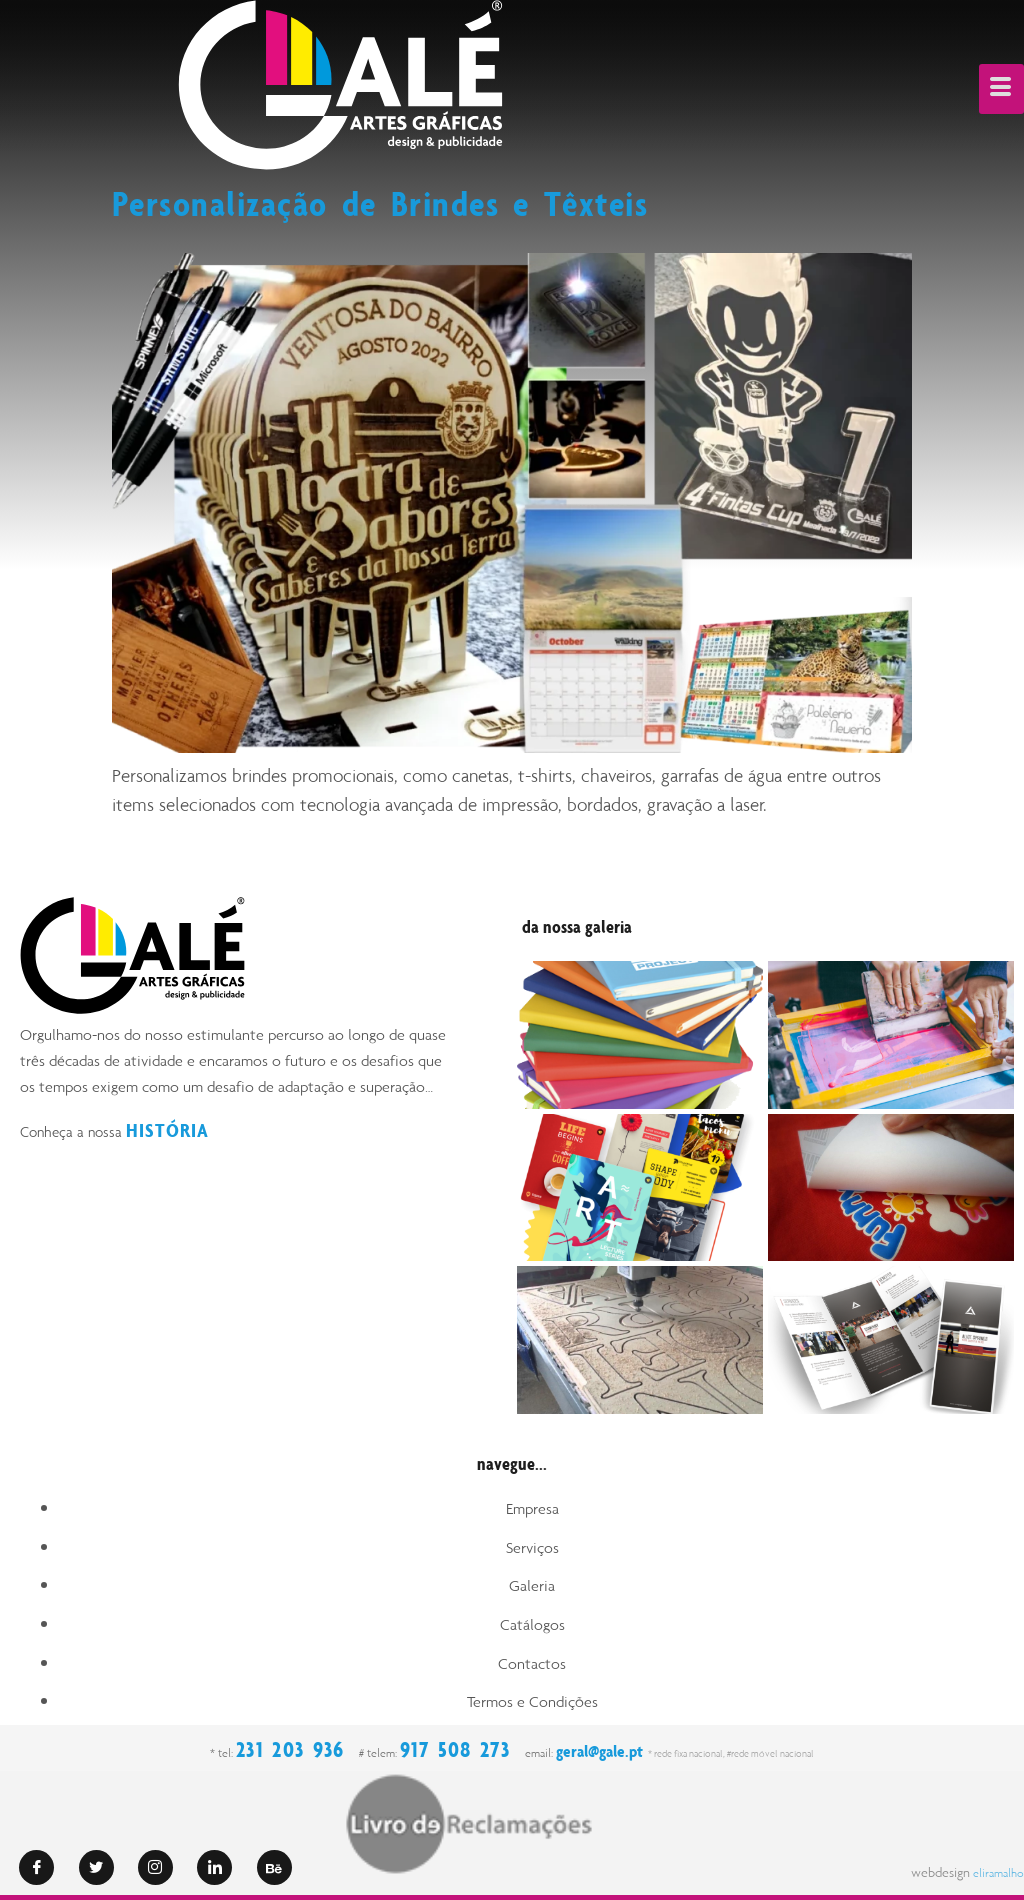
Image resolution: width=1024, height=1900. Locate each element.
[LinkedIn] (214, 1867)
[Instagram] (155, 1867)
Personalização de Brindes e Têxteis (409, 202)
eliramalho (994, 1872)
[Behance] (274, 1867)
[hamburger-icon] (1001, 89)
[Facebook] (36, 1867)
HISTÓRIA (171, 1129)
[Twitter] (96, 1867)
